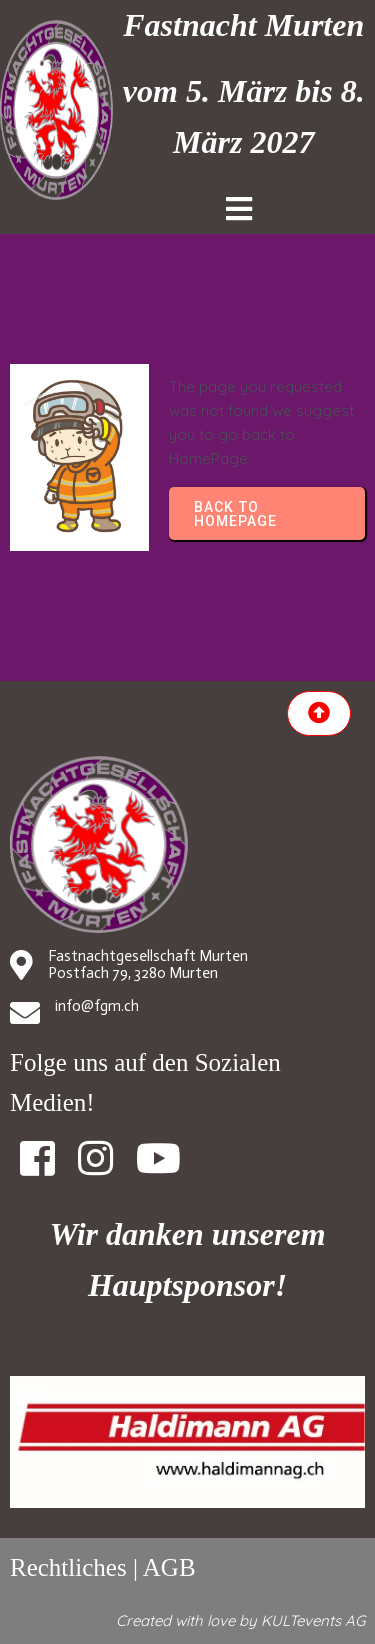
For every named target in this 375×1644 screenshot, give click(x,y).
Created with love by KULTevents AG (240, 1620)
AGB (169, 1567)
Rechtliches (68, 1567)
